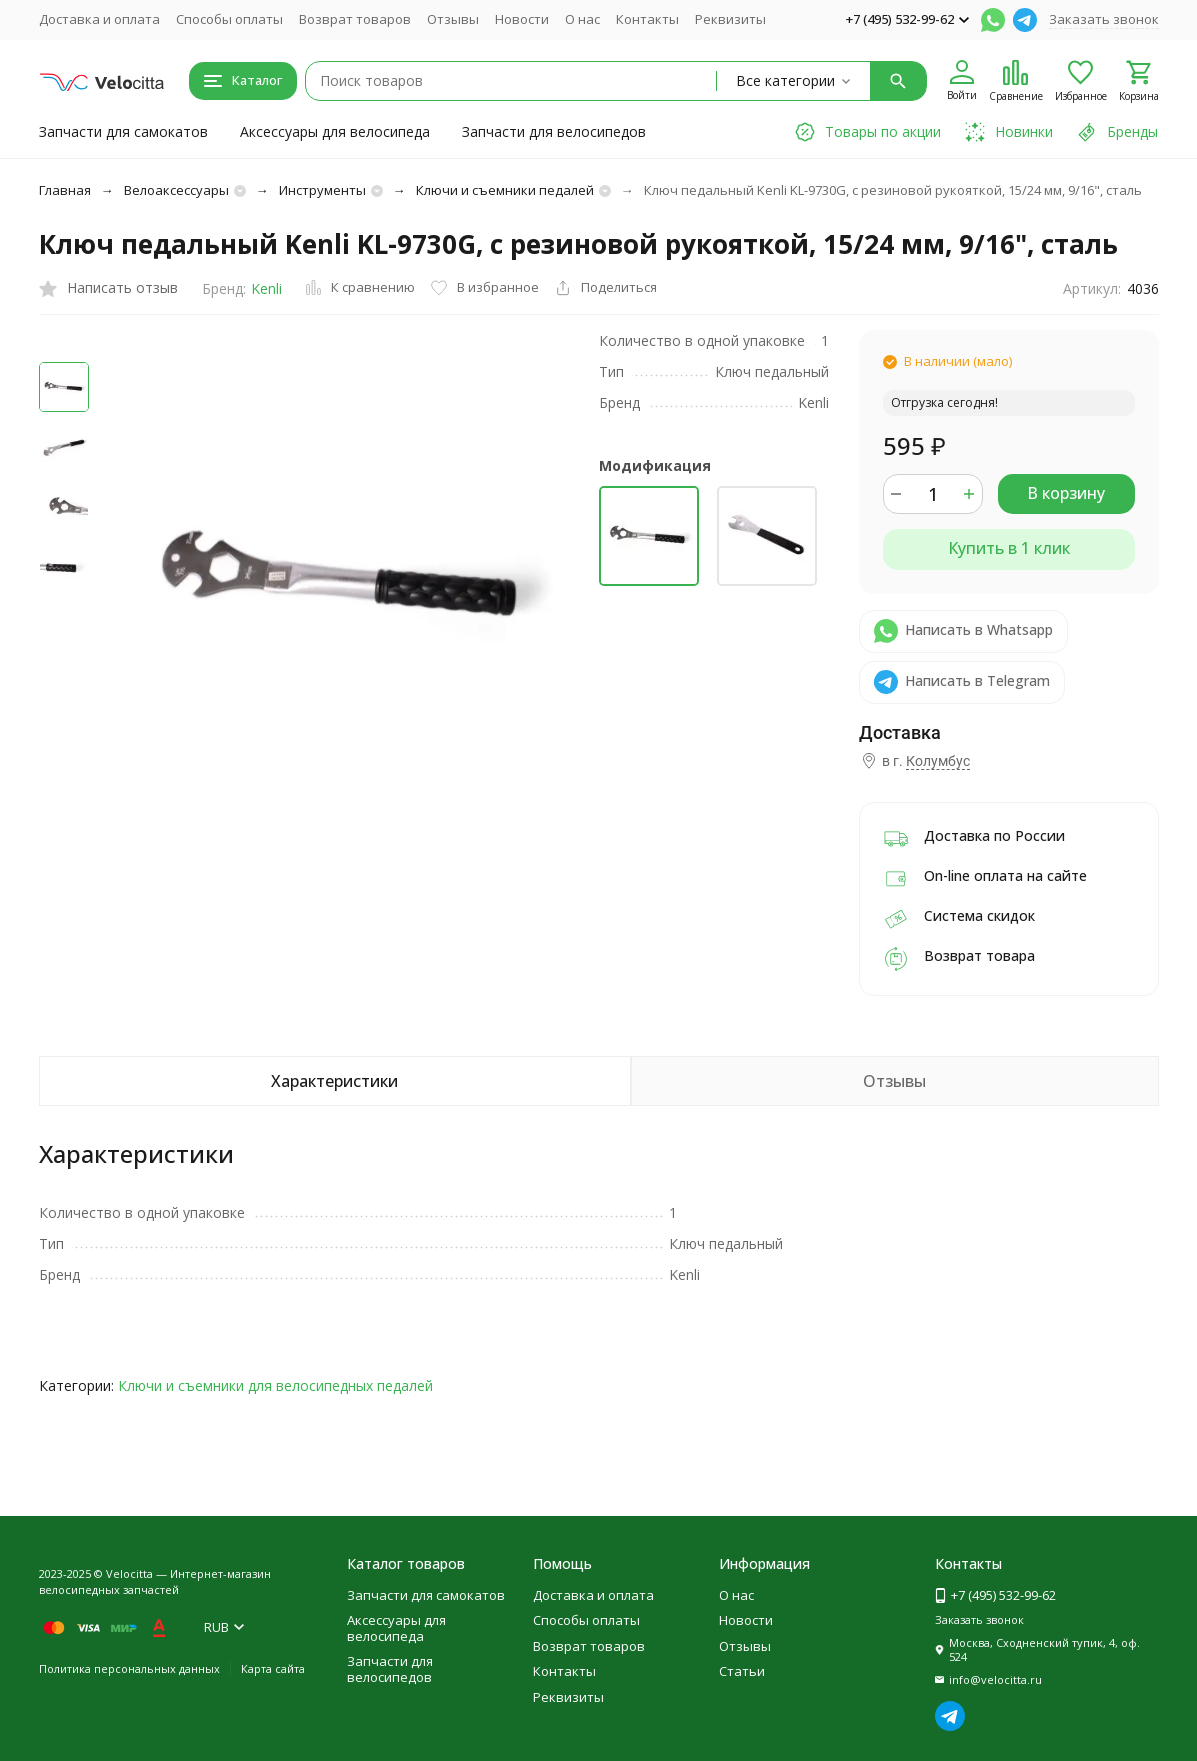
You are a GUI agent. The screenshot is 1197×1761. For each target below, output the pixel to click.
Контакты (647, 19)
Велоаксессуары (176, 190)
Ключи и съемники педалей (505, 190)
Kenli (266, 288)
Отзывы (453, 19)
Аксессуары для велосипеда (335, 131)
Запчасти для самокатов (123, 131)
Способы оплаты (229, 19)
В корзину (1066, 493)
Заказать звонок (1104, 19)
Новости (522, 19)
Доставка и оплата (99, 19)
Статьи (742, 1671)
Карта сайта (273, 1668)
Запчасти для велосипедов (554, 131)
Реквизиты (730, 19)
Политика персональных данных (129, 1668)
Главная (65, 190)
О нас (582, 19)
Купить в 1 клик (1009, 548)
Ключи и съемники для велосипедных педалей (275, 1385)
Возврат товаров (355, 19)
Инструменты (322, 190)
